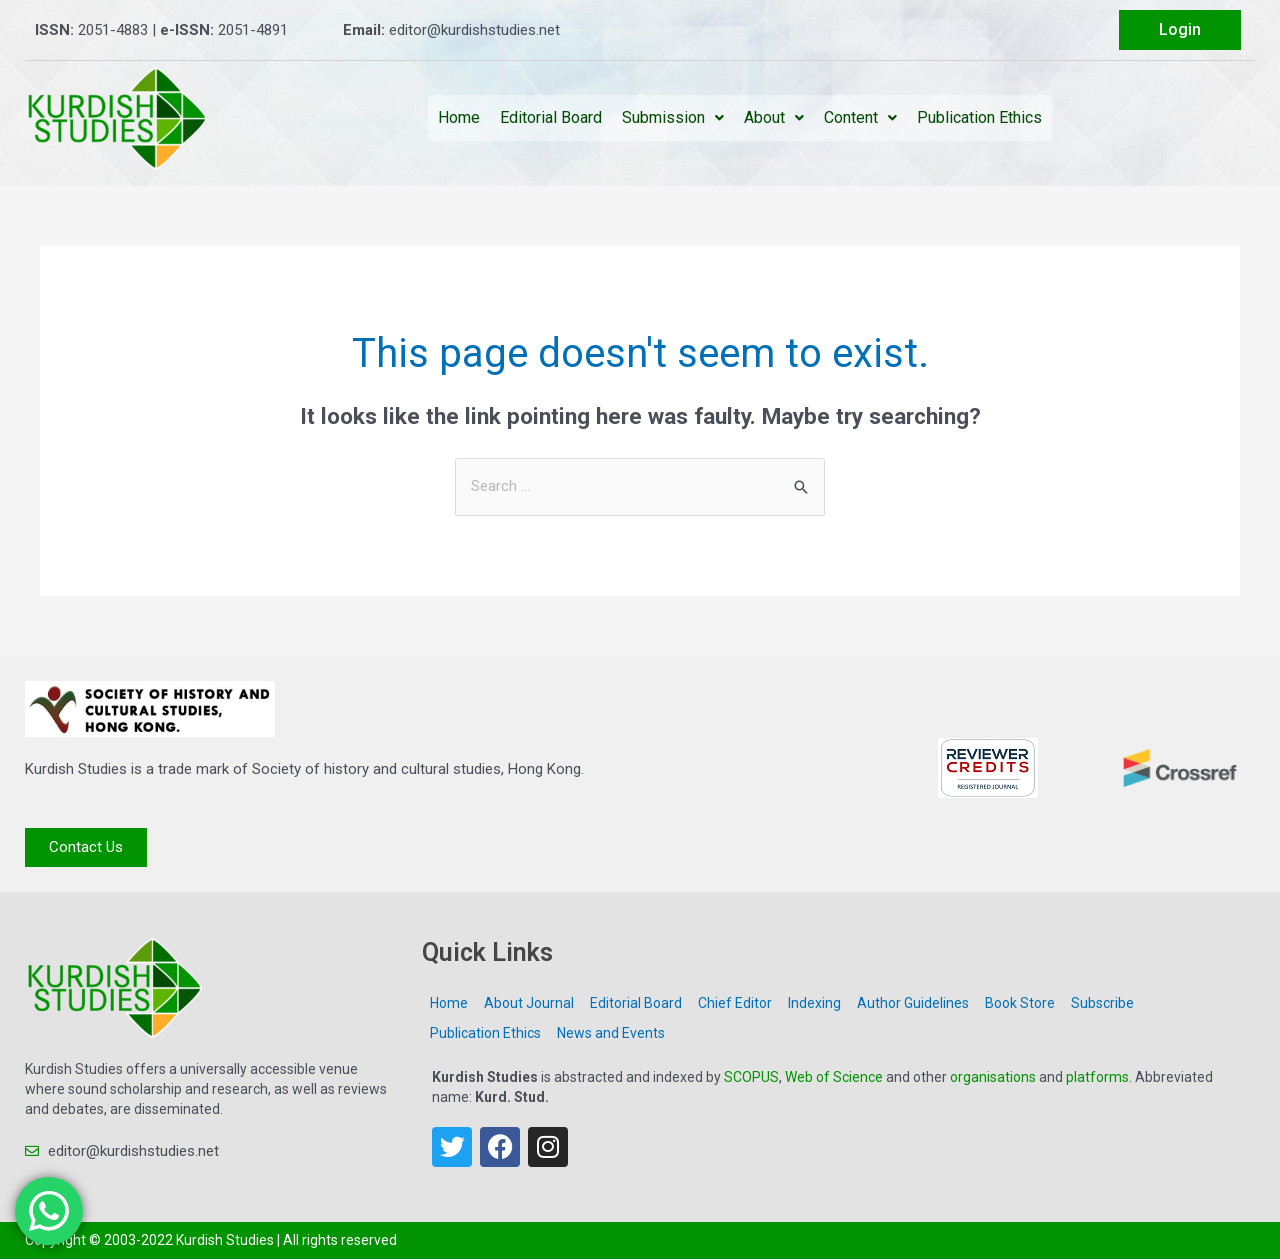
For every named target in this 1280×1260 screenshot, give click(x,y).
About (774, 117)
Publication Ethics (979, 117)
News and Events (611, 1033)
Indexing (814, 1003)
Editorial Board (551, 117)
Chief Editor (735, 1003)
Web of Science (834, 1077)
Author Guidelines (913, 1003)
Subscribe (1102, 1003)
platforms (1097, 1077)
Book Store (1020, 1003)
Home (459, 117)
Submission (673, 117)
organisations (993, 1077)
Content (860, 117)
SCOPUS (751, 1077)
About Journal (529, 1003)
